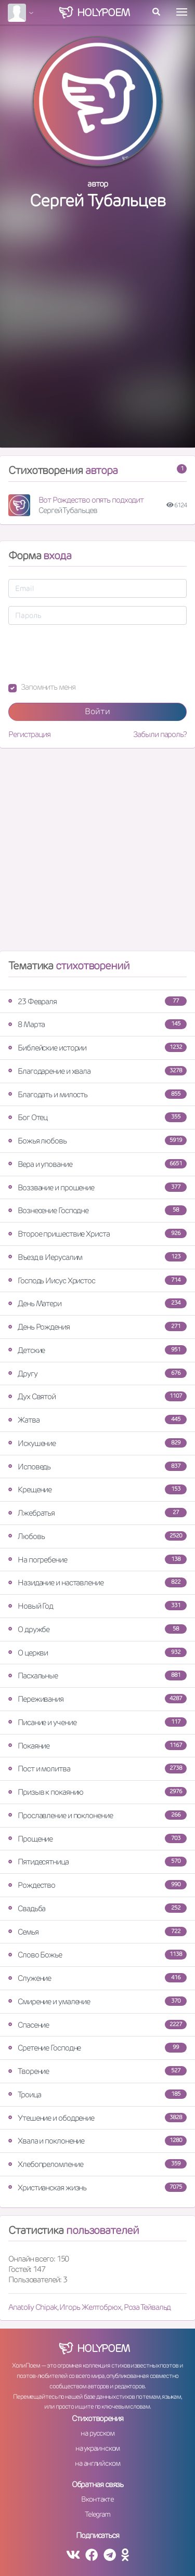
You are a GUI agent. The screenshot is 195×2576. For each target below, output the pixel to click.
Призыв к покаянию (97, 1792)
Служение (97, 1978)
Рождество (97, 1885)
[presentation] (87, 653)
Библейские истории (97, 1048)
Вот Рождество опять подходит (91, 500)
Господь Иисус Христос (97, 1280)
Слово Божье (97, 1955)
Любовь (97, 1536)
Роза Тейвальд (147, 2307)
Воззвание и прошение (97, 1187)
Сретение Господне (97, 2048)
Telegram (97, 2514)
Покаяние (97, 1746)
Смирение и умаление (97, 2001)
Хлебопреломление (97, 2164)
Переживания (97, 1699)
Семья (97, 1932)
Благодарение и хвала (97, 1071)
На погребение (97, 1560)
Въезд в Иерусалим (97, 1257)
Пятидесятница (97, 1862)
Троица (97, 2094)
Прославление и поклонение (97, 1815)
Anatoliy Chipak (32, 2307)
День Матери (97, 1303)
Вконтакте (97, 2499)
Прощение (97, 1839)
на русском (97, 2433)
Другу (97, 1373)
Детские (97, 1350)
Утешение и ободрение (97, 2118)
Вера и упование (97, 1164)
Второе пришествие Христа (97, 1234)
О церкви (97, 1653)
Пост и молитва (97, 1768)
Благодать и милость (97, 1094)
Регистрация (29, 734)
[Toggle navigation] (181, 12)
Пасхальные (97, 1675)
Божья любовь (97, 1141)
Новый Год (97, 1606)
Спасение (97, 2025)
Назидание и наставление (97, 1582)
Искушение (97, 1443)
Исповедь (97, 1466)
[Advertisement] (97, 339)
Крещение (97, 1489)
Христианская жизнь (97, 2187)
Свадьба (97, 1908)
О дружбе (97, 1629)
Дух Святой (97, 1396)
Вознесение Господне (97, 1210)
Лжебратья (97, 1513)
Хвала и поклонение (97, 2141)
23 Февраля (97, 1001)
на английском (97, 2463)
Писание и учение (97, 1722)
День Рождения (97, 1327)
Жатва (97, 1420)
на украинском (97, 2448)
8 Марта (97, 1024)
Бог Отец (97, 1117)
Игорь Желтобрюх (90, 2307)
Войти (97, 711)
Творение (97, 2071)
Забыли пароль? (160, 734)
